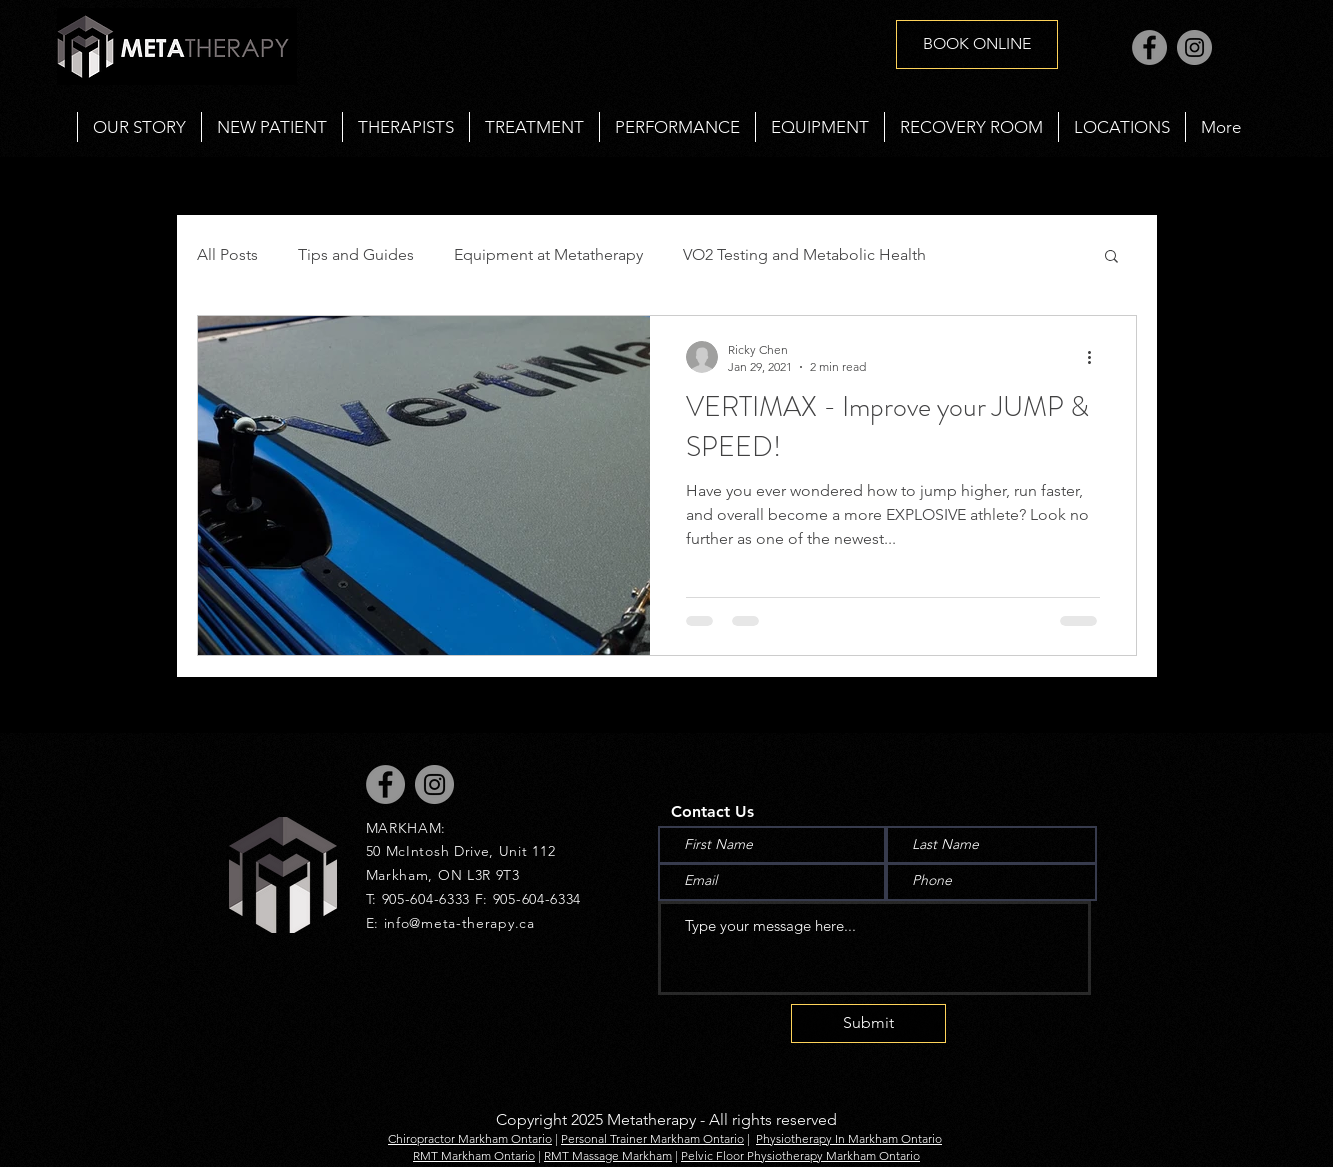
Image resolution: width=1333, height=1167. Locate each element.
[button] (534, 127)
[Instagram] (1194, 47)
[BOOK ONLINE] (977, 44)
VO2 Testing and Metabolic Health (804, 254)
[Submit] (868, 1023)
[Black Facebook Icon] (37, 555)
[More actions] (1097, 357)
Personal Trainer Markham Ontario (652, 1138)
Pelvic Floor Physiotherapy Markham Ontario (800, 1155)
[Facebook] (1149, 47)
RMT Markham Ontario (474, 1155)
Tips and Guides (356, 254)
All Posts (227, 254)
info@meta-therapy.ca (459, 923)
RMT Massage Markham (608, 1155)
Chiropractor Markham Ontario (470, 1138)
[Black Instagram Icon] (37, 611)
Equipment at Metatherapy (548, 254)
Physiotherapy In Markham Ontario (849, 1138)
